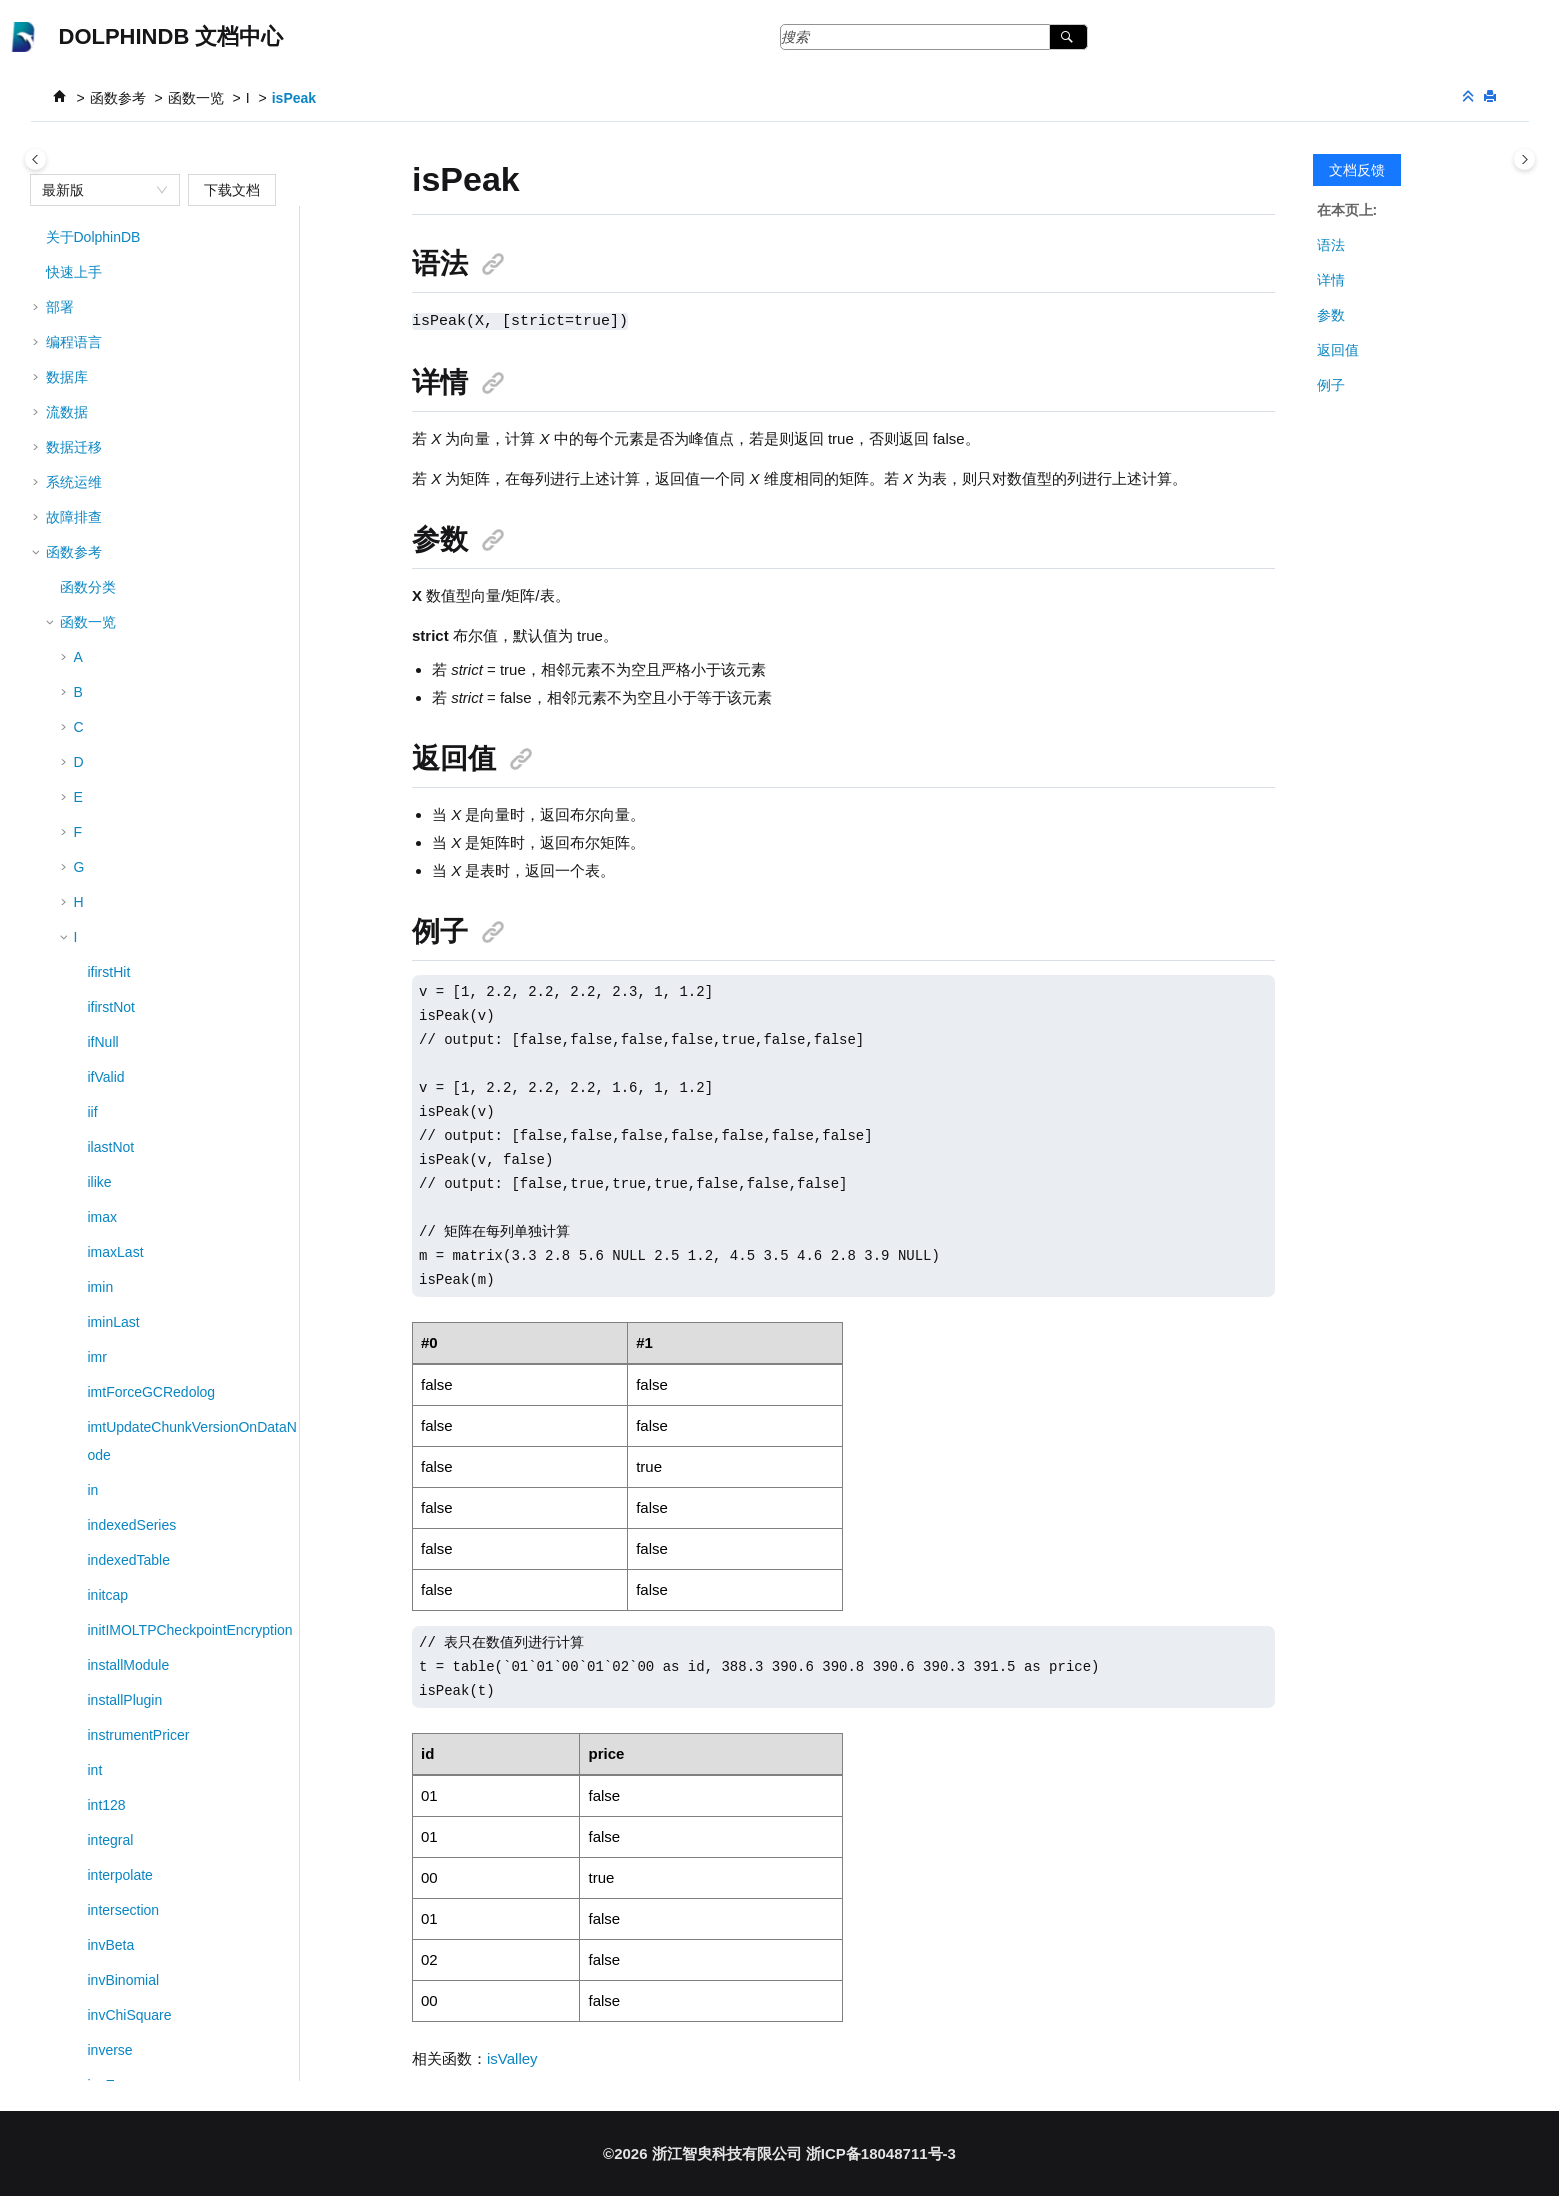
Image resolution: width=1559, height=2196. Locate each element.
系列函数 (88, 1769)
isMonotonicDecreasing (161, 236)
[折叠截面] (1470, 97)
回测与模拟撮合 (95, 1909)
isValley (111, 999)
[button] (80, 236)
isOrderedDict (131, 516)
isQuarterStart (131, 656)
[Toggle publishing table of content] (35, 159)
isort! (103, 691)
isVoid (106, 1034)
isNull (105, 446)
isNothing (117, 411)
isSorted (113, 761)
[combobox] (96, 190)
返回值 (1338, 350)
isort (101, 726)
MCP (61, 1979)
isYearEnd (119, 1069)
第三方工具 (81, 1944)
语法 (1331, 245)
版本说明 (74, 2049)
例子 (1331, 385)
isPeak (294, 98)
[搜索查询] (934, 37)
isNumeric (119, 481)
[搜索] (1068, 37)
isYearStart (122, 1104)
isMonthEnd (125, 306)
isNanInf (113, 376)
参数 (1331, 315)
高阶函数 (88, 1804)
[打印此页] (1492, 97)
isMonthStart (127, 341)
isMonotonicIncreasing (157, 271)
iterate (107, 1139)
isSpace (113, 796)
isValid (108, 964)
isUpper (112, 929)
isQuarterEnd (129, 621)
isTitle (106, 831)
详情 (1331, 280)
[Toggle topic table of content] (1524, 159)
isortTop (112, 551)
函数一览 (196, 98)
